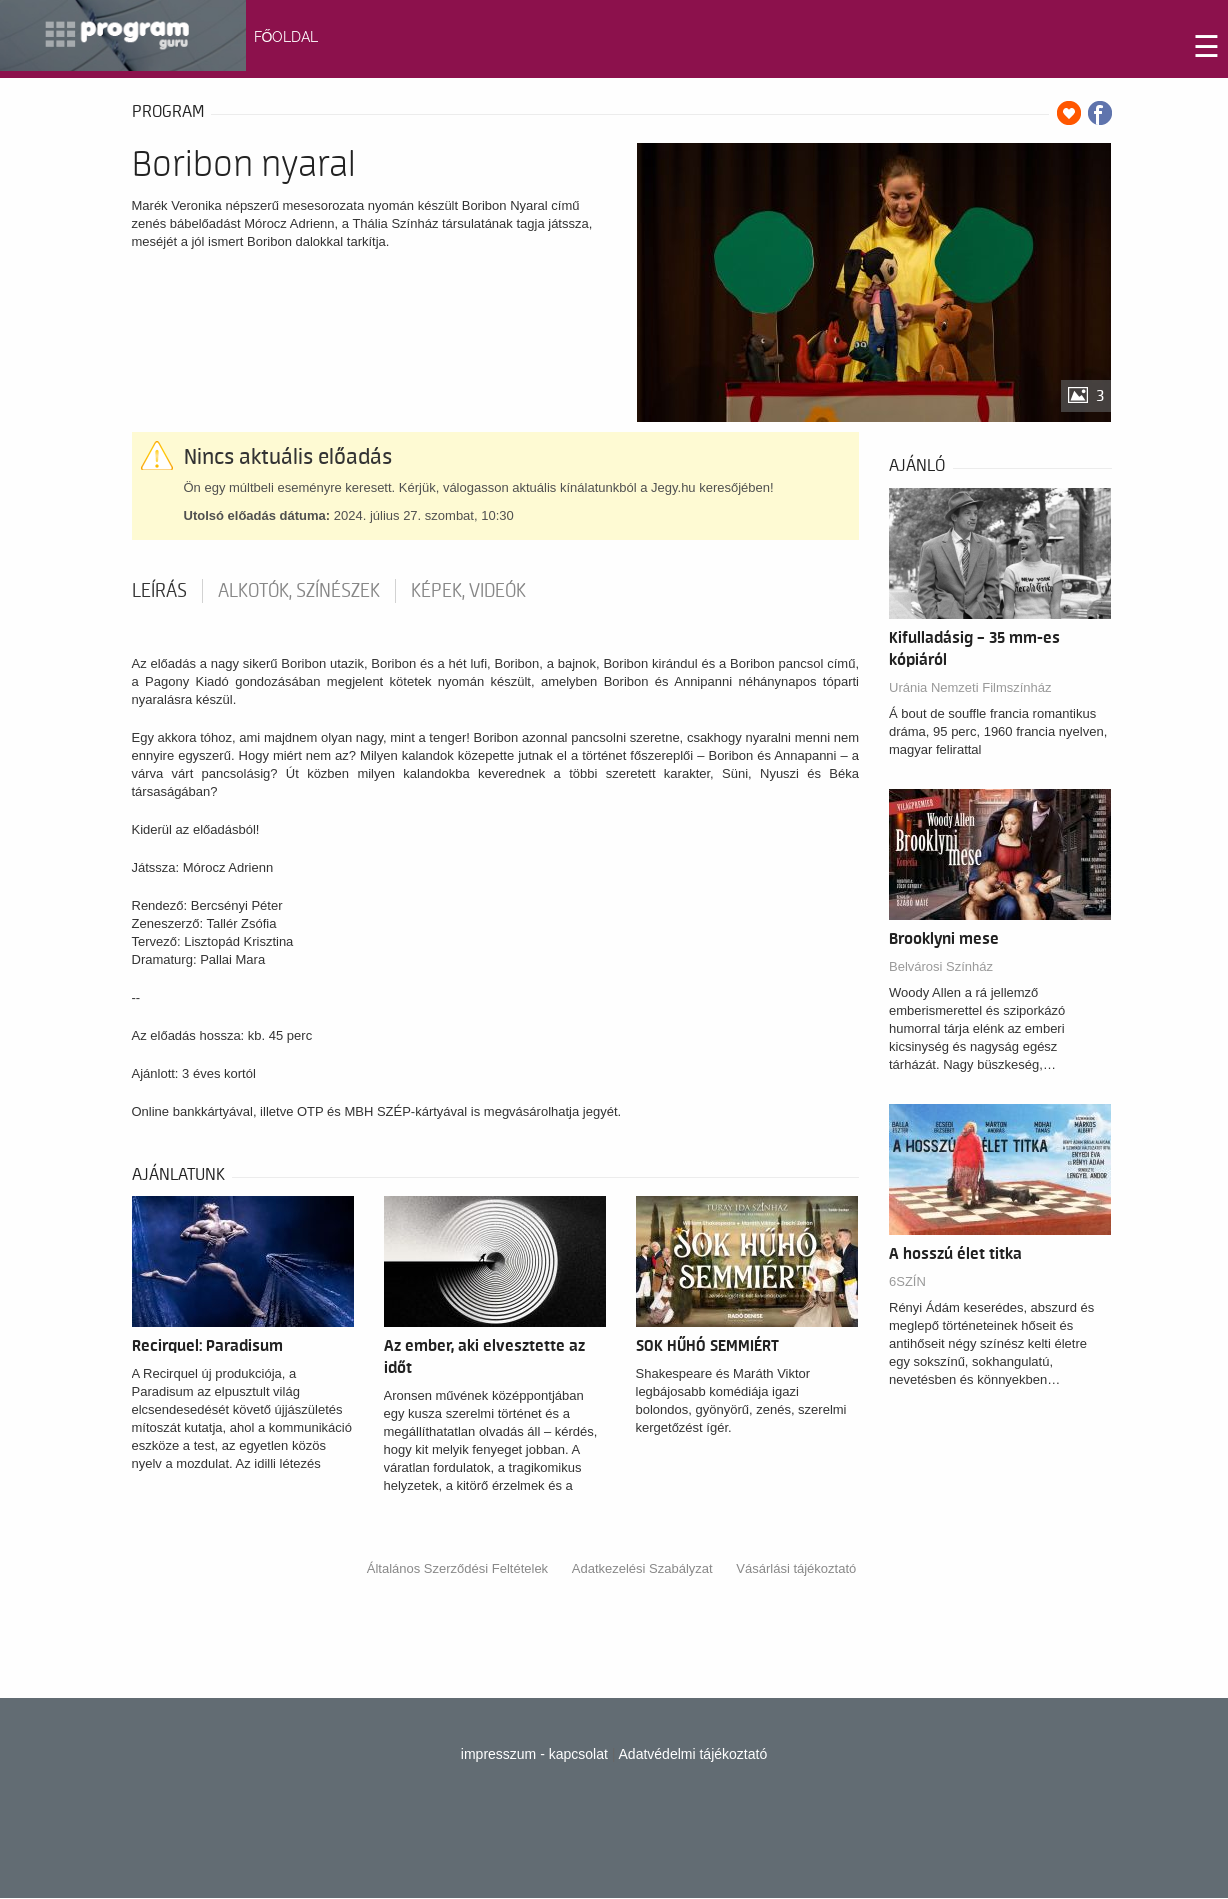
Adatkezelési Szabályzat (642, 1568)
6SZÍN (907, 1281)
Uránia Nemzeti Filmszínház (970, 687)
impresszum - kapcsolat (534, 1754)
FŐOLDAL (286, 37)
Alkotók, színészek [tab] (299, 591)
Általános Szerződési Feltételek (457, 1568)
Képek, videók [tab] (468, 591)
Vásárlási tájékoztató (796, 1568)
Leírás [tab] (159, 591)
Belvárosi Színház (941, 966)
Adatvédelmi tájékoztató (693, 1754)
